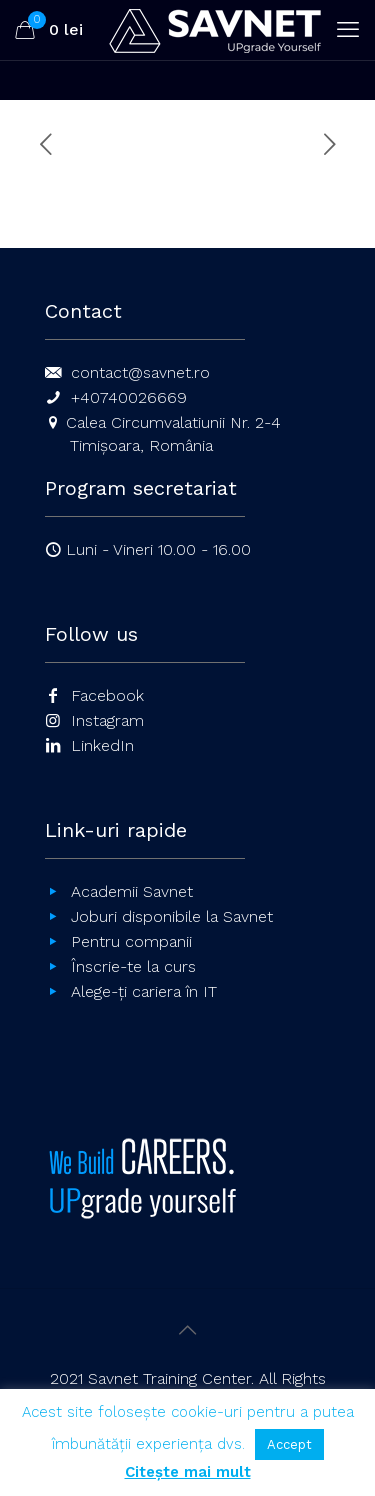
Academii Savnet (132, 891)
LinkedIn (102, 745)
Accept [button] (289, 1444)
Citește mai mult (188, 1472)
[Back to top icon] (188, 1330)
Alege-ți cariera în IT (144, 991)
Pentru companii (131, 941)
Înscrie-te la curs (133, 966)
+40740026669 (129, 397)
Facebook (107, 695)
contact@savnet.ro (140, 372)
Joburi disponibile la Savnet (172, 916)
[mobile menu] (348, 30)
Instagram (107, 720)
